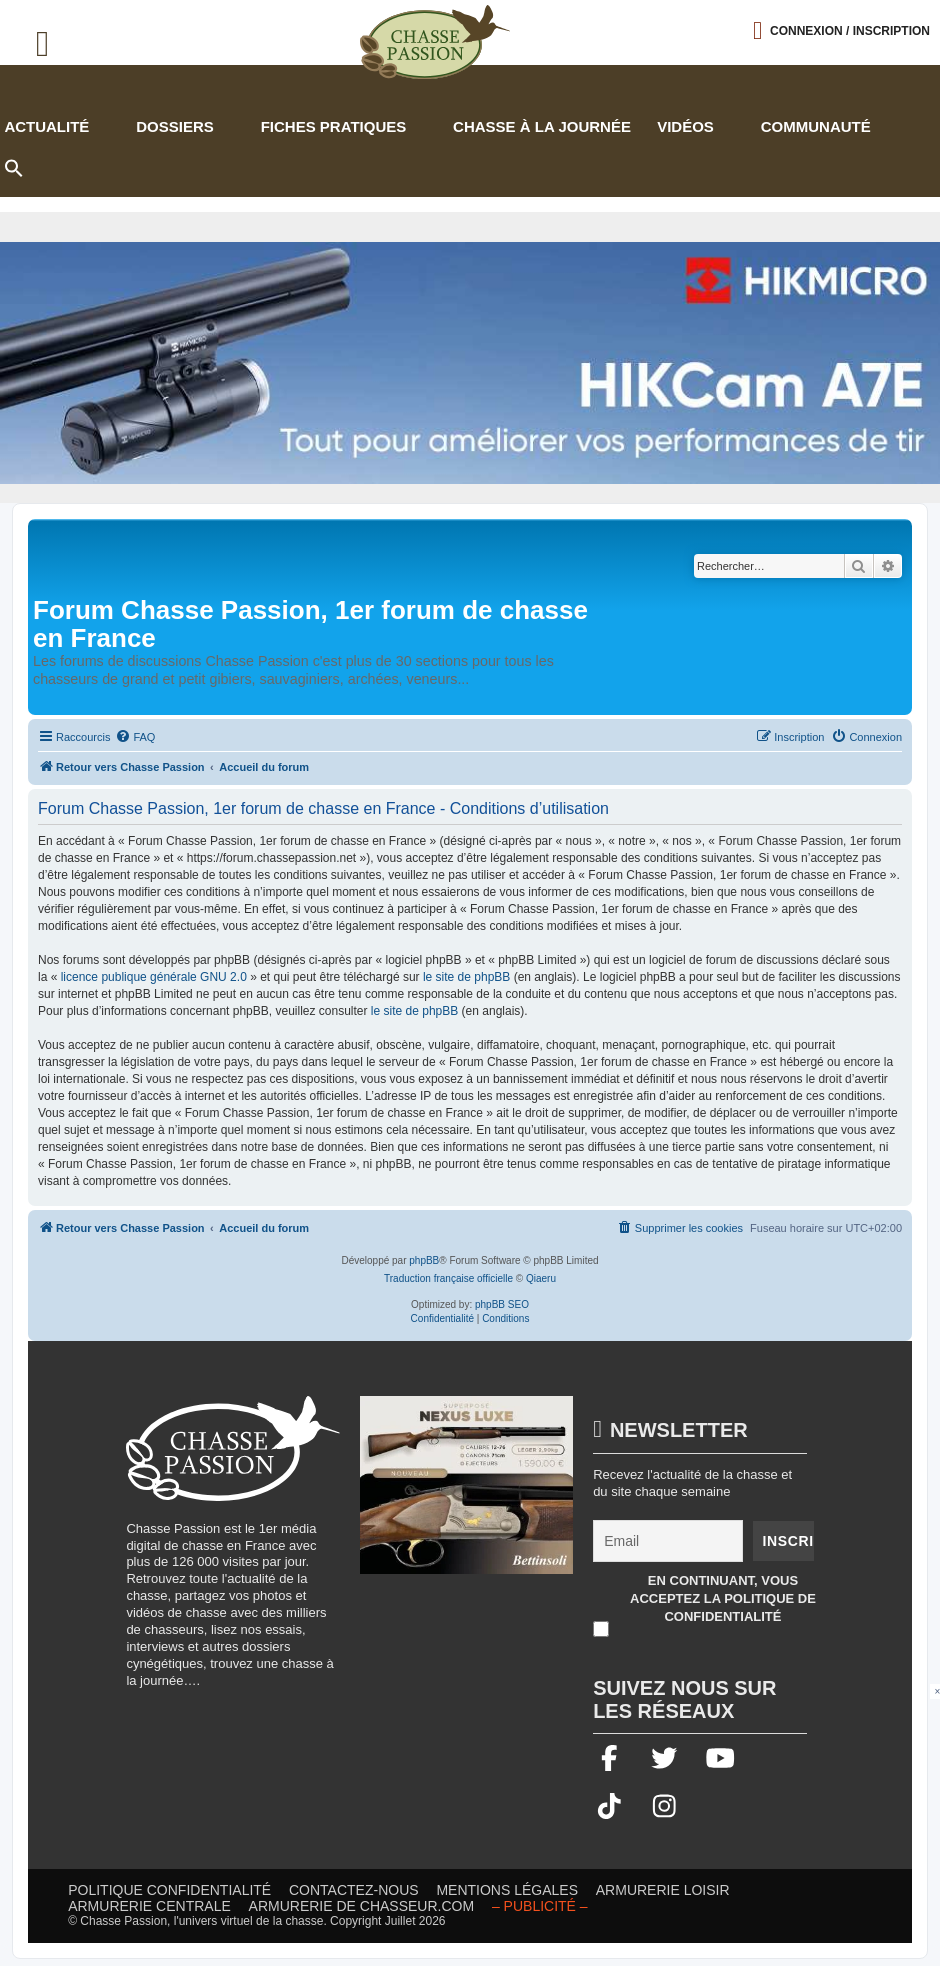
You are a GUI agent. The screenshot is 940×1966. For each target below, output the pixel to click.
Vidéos (685, 126)
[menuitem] (135, 737)
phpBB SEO (502, 1304)
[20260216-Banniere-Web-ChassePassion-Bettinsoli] (466, 1495)
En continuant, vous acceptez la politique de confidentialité (723, 1598)
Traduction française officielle (448, 1278)
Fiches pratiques (334, 126)
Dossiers (175, 126)
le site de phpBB (466, 977)
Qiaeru (541, 1278)
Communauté (816, 126)
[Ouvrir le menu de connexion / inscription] (841, 30)
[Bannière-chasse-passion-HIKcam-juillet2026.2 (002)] (470, 363)
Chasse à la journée (542, 126)
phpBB (424, 1260)
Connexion (850, 31)
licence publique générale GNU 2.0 (154, 977)
